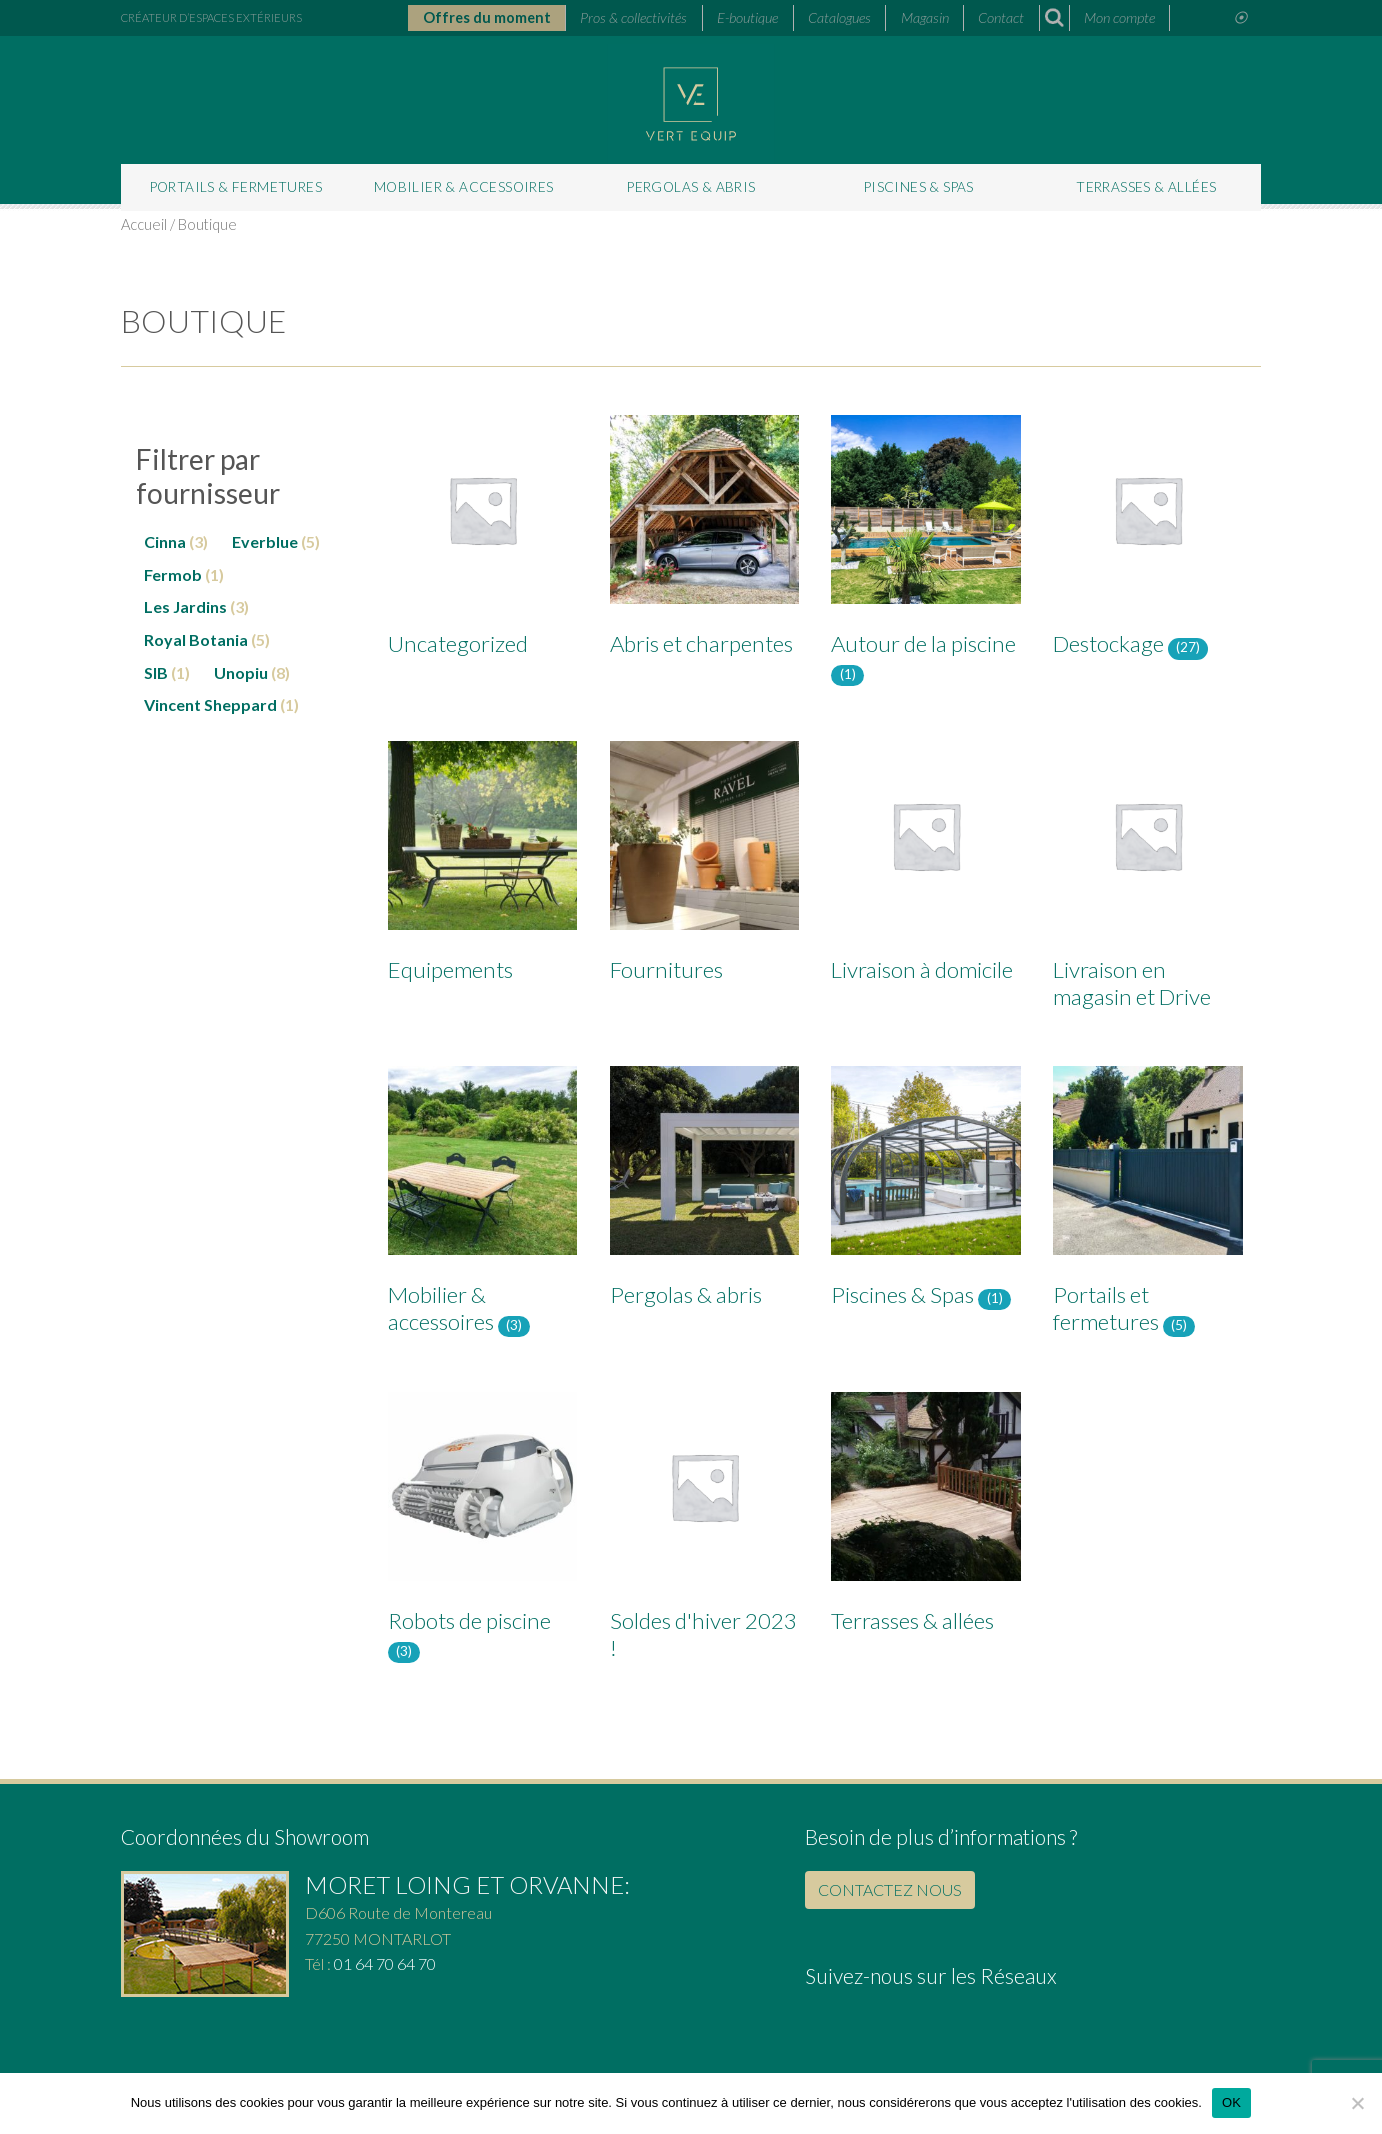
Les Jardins (185, 606)
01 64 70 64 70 (385, 1963)
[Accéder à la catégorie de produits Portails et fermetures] (1147, 1205)
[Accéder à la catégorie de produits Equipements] (482, 866)
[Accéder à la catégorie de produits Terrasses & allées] (925, 1517)
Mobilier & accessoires (464, 187)
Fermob (173, 574)
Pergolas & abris (691, 187)
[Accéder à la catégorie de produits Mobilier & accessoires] (482, 1205)
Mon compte (1119, 17)
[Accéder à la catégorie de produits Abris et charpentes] (704, 540)
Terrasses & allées (1146, 187)
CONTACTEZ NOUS (890, 1889)
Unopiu (241, 672)
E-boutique (747, 17)
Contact (1001, 17)
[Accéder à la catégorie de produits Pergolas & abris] (704, 1191)
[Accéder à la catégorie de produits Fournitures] (704, 866)
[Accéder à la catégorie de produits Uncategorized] (482, 540)
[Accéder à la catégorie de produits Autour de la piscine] (925, 554)
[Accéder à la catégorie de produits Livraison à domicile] (925, 866)
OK (1231, 2102)
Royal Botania (196, 639)
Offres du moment (487, 17)
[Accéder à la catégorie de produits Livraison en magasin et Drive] (1147, 879)
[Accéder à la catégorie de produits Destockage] (1147, 540)
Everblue (265, 541)
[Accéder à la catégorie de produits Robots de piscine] (482, 1531)
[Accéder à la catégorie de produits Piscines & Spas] (925, 1191)
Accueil (144, 224)
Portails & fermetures (236, 187)
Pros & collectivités (633, 17)
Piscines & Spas (919, 187)
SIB (156, 672)
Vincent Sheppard (210, 704)
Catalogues (839, 17)
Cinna (165, 541)
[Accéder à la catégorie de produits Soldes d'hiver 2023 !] (704, 1530)
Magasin (925, 17)
